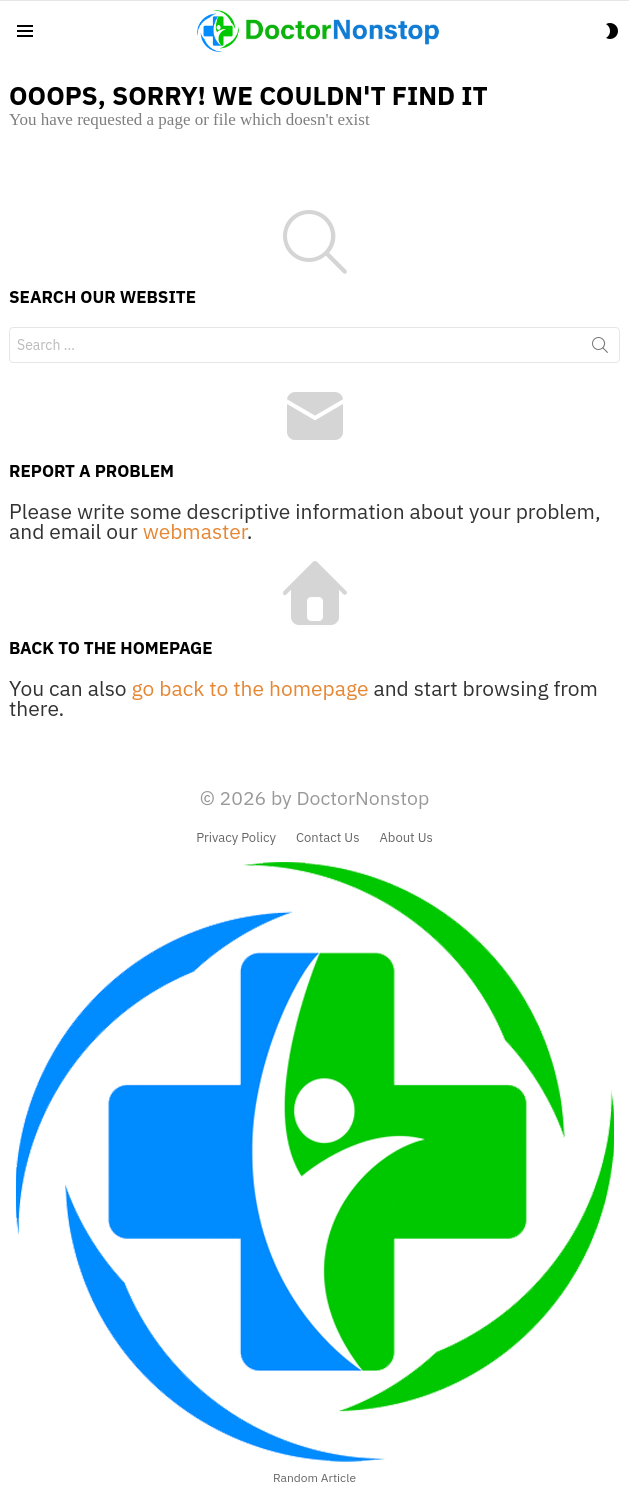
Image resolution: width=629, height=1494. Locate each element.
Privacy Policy (236, 838)
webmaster (195, 531)
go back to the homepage (250, 688)
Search (600, 349)
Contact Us (328, 838)
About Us (406, 838)
